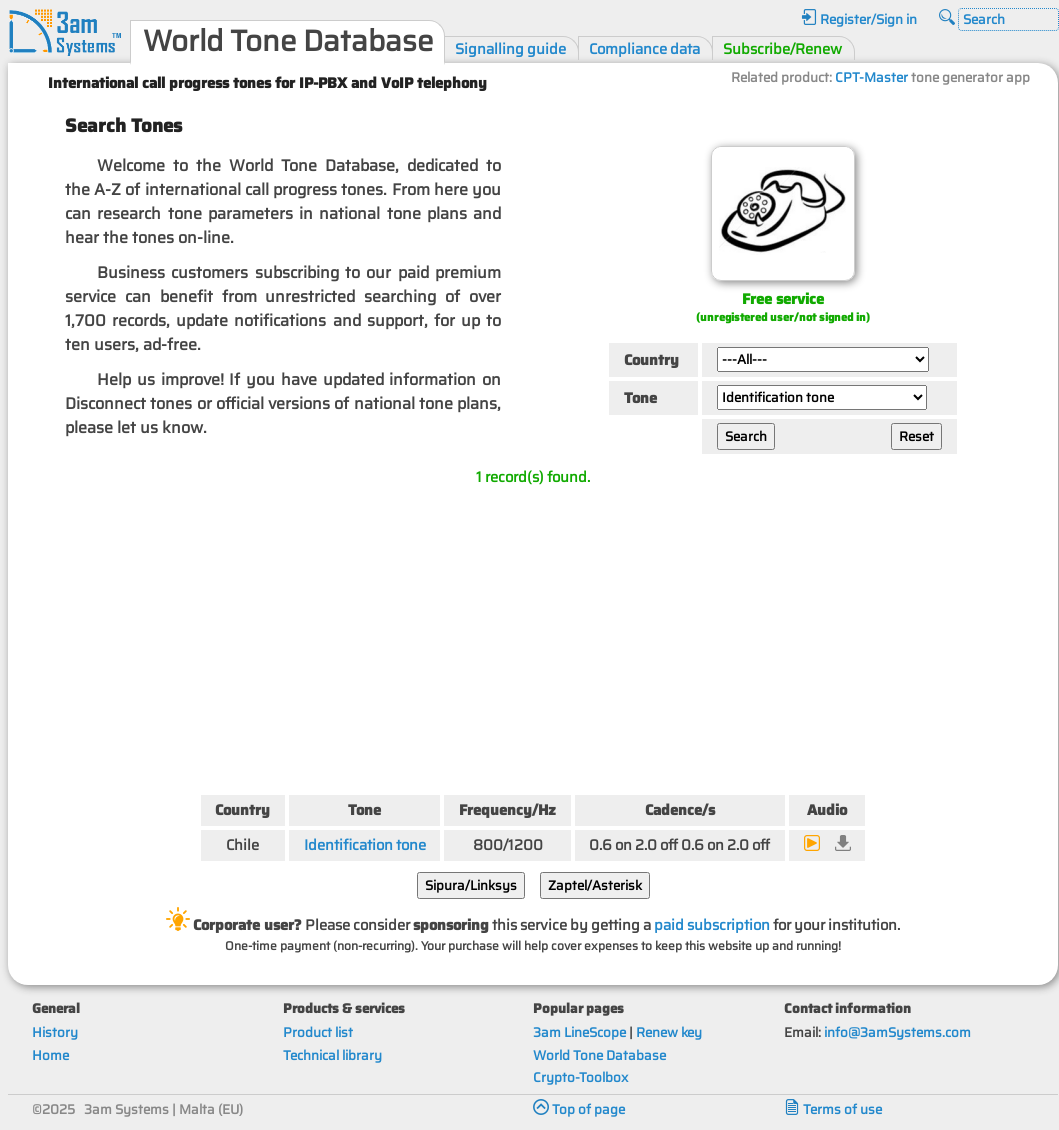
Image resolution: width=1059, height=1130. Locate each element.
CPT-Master (871, 77)
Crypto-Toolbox (580, 1077)
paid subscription (712, 924)
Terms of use (833, 1109)
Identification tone (365, 844)
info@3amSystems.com (897, 1032)
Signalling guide (510, 48)
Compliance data (644, 48)
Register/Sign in (859, 19)
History (55, 1032)
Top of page (579, 1109)
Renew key (669, 1032)
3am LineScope (579, 1032)
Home (50, 1055)
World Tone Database (599, 1055)
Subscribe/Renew (782, 48)
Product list (318, 1032)
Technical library (332, 1055)
